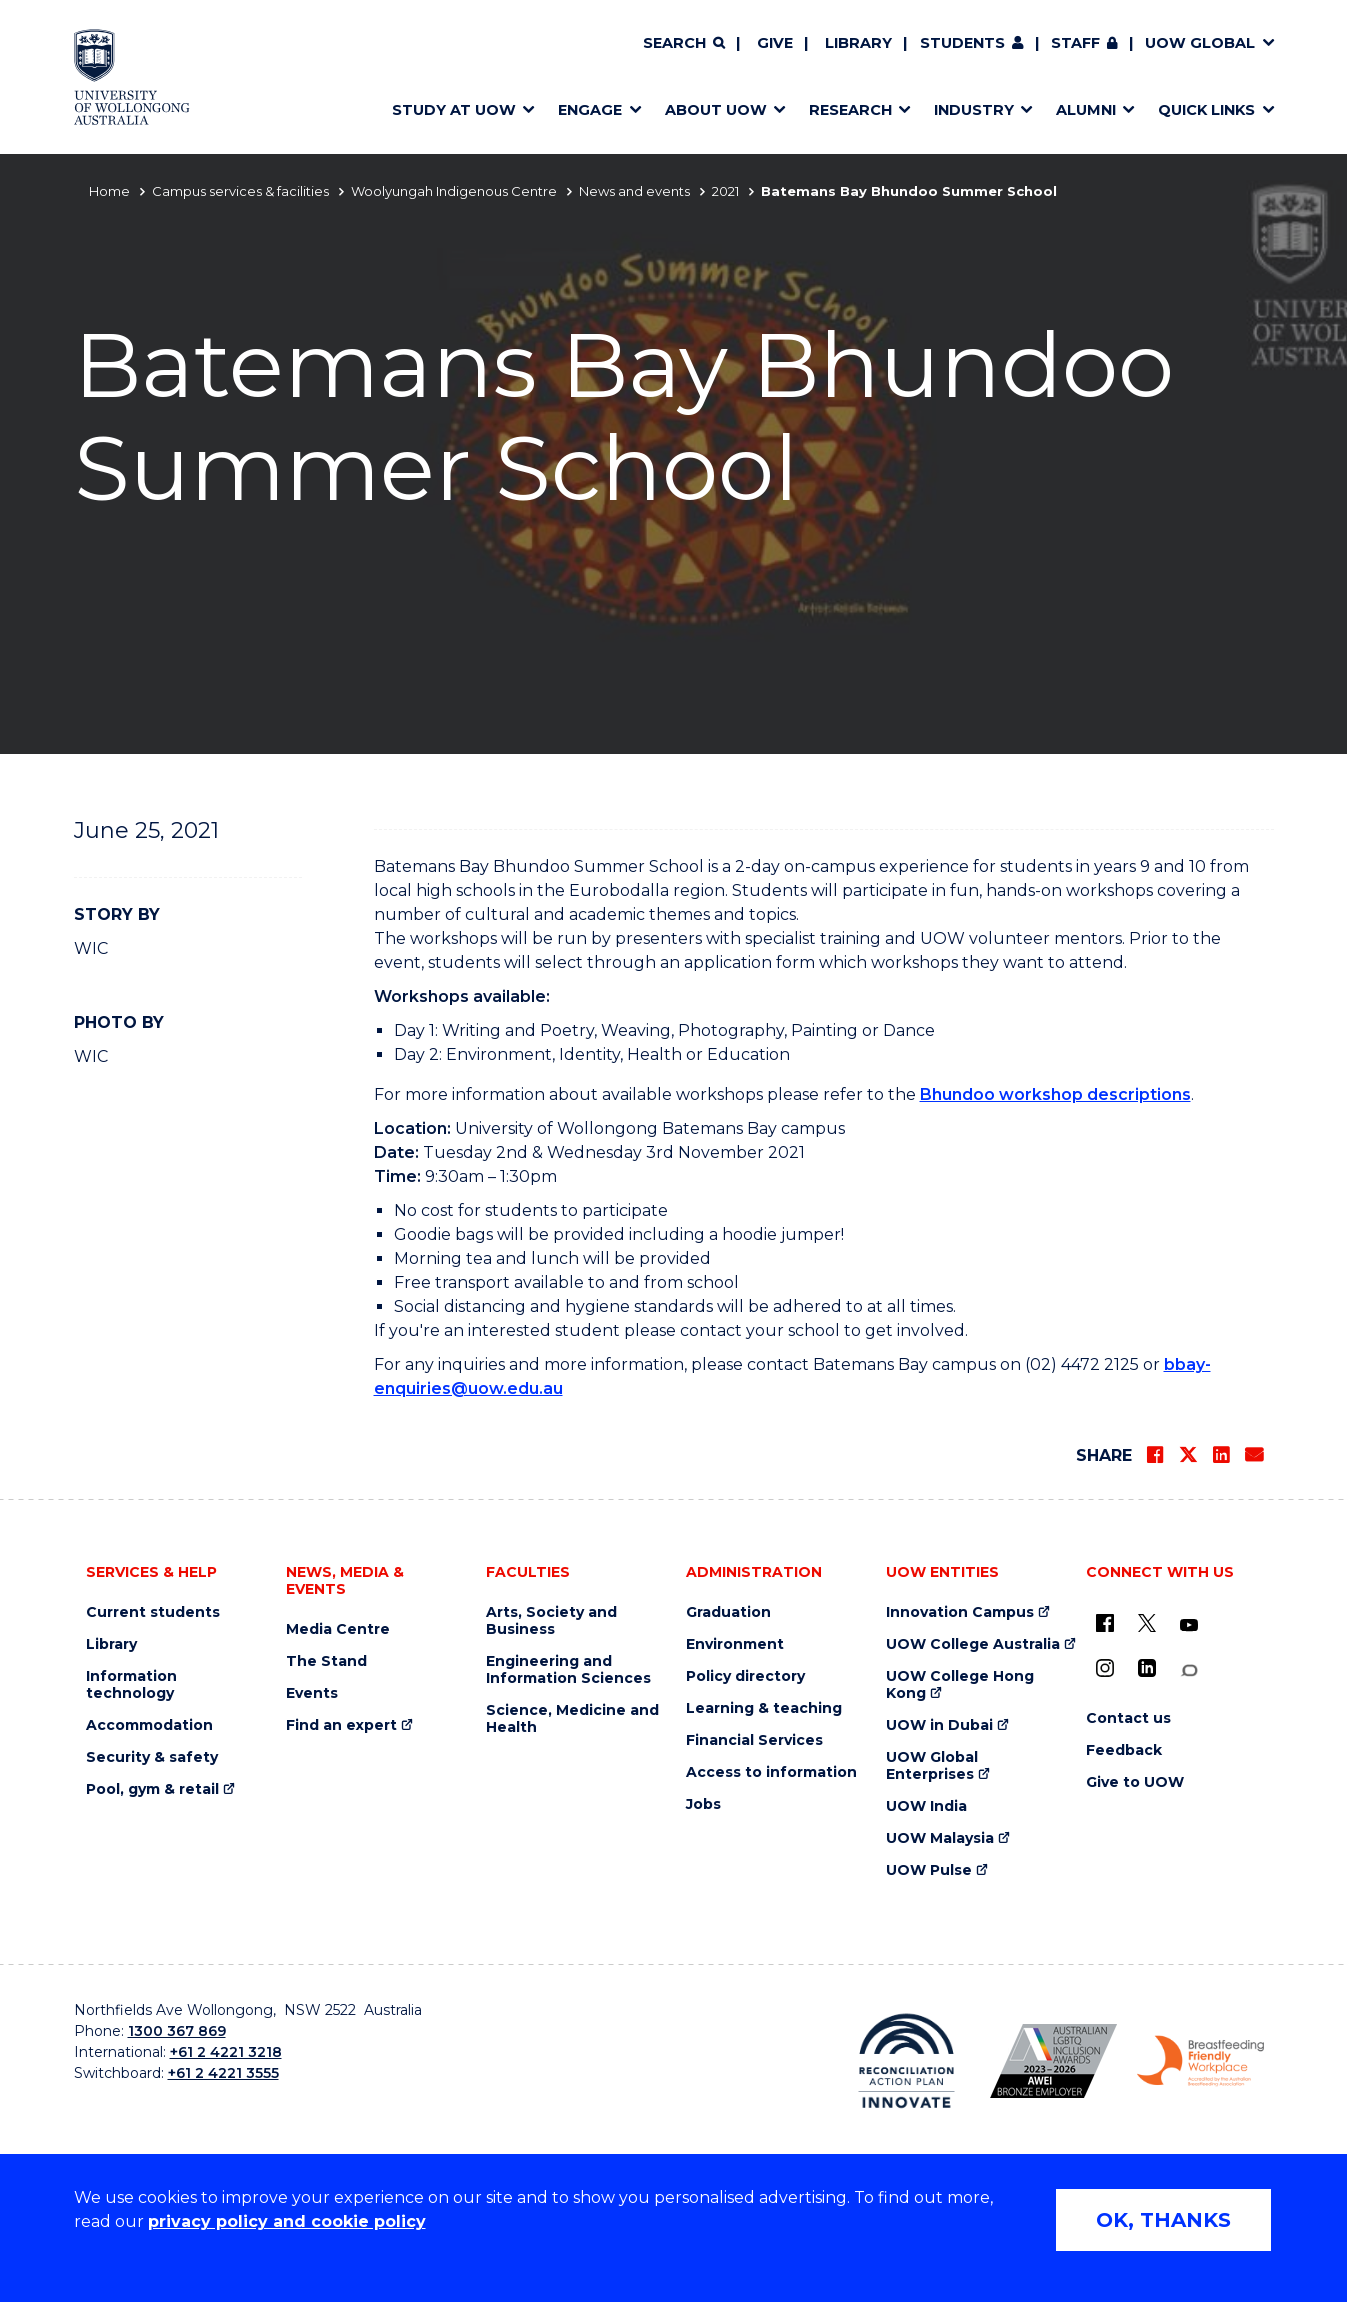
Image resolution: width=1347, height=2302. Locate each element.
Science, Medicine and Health (572, 1719)
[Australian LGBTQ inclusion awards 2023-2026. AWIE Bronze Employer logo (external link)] (1053, 2061)
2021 (725, 191)
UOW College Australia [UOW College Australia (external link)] (973, 1644)
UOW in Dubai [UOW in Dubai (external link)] (939, 1725)
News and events (634, 191)
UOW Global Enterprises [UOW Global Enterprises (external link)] (932, 1766)
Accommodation (149, 1725)
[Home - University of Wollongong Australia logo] (132, 77)
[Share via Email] (1254, 1455)
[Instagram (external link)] (1105, 1668)
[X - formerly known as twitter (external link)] (1147, 1623)
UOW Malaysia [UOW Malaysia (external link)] (940, 1838)
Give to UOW (1135, 1782)
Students (962, 43)
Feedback (1124, 1750)
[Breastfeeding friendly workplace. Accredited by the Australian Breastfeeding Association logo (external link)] (1200, 2061)
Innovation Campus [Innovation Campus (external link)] (960, 1612)
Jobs (703, 1804)
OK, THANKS (1163, 2220)
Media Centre (338, 1629)
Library (858, 43)
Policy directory (745, 1676)
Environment (735, 1644)
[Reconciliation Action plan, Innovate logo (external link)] (906, 2061)
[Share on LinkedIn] (1221, 1455)
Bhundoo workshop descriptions (1055, 1094)
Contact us (1128, 1718)
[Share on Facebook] (1155, 1455)
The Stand (326, 1661)
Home (109, 191)
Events (312, 1693)
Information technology (131, 1685)
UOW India (926, 1806)
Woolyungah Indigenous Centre (454, 191)
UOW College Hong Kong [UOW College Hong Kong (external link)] (960, 1685)
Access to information (771, 1772)
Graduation (728, 1612)
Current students (153, 1612)
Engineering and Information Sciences (568, 1670)
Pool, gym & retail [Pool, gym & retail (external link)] (152, 1789)
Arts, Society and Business (551, 1621)
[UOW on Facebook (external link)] (1105, 1623)
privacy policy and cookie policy (287, 2221)
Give (775, 43)
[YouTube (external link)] (1189, 1626)
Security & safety (152, 1757)
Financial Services (754, 1740)
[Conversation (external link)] (1189, 1670)
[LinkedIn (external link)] (1147, 1668)
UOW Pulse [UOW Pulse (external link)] (929, 1870)
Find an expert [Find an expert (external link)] (341, 1725)
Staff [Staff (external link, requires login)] (1075, 43)
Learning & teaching (764, 1708)
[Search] (684, 44)
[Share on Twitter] (1188, 1455)
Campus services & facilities (240, 191)
